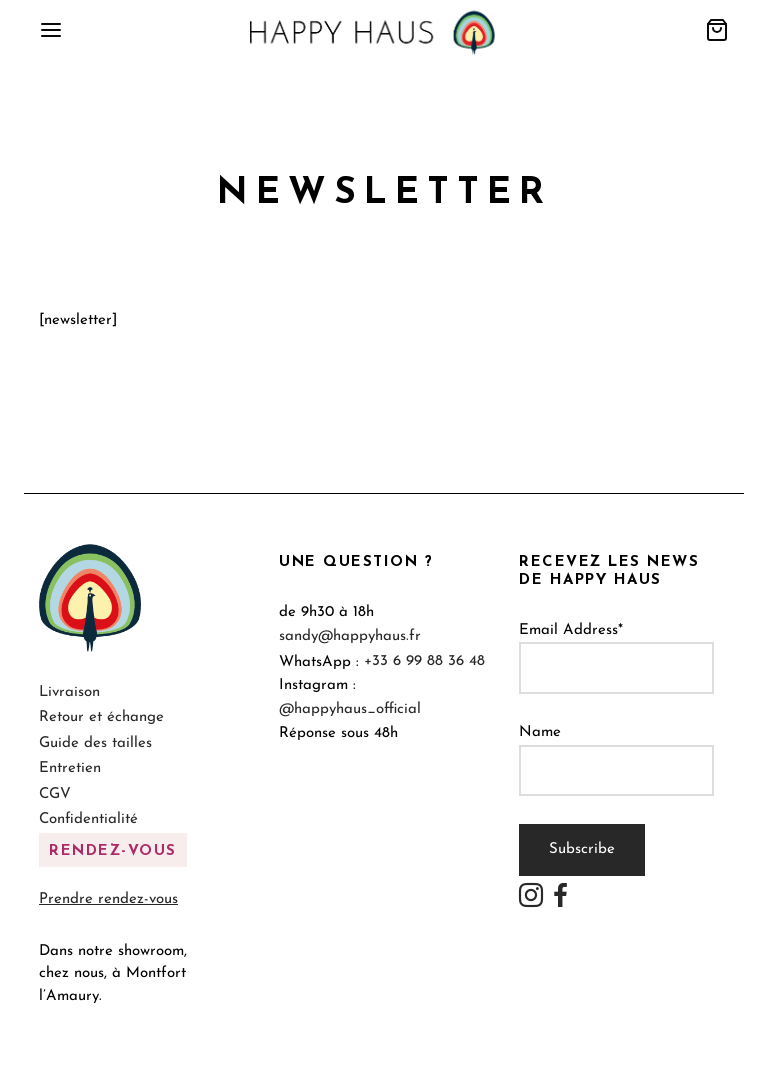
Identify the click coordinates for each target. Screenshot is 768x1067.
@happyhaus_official (350, 709)
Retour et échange (101, 717)
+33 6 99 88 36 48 (424, 661)
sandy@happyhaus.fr (350, 636)
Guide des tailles (95, 743)
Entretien (70, 768)
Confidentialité (88, 819)
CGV (55, 794)
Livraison (69, 692)
